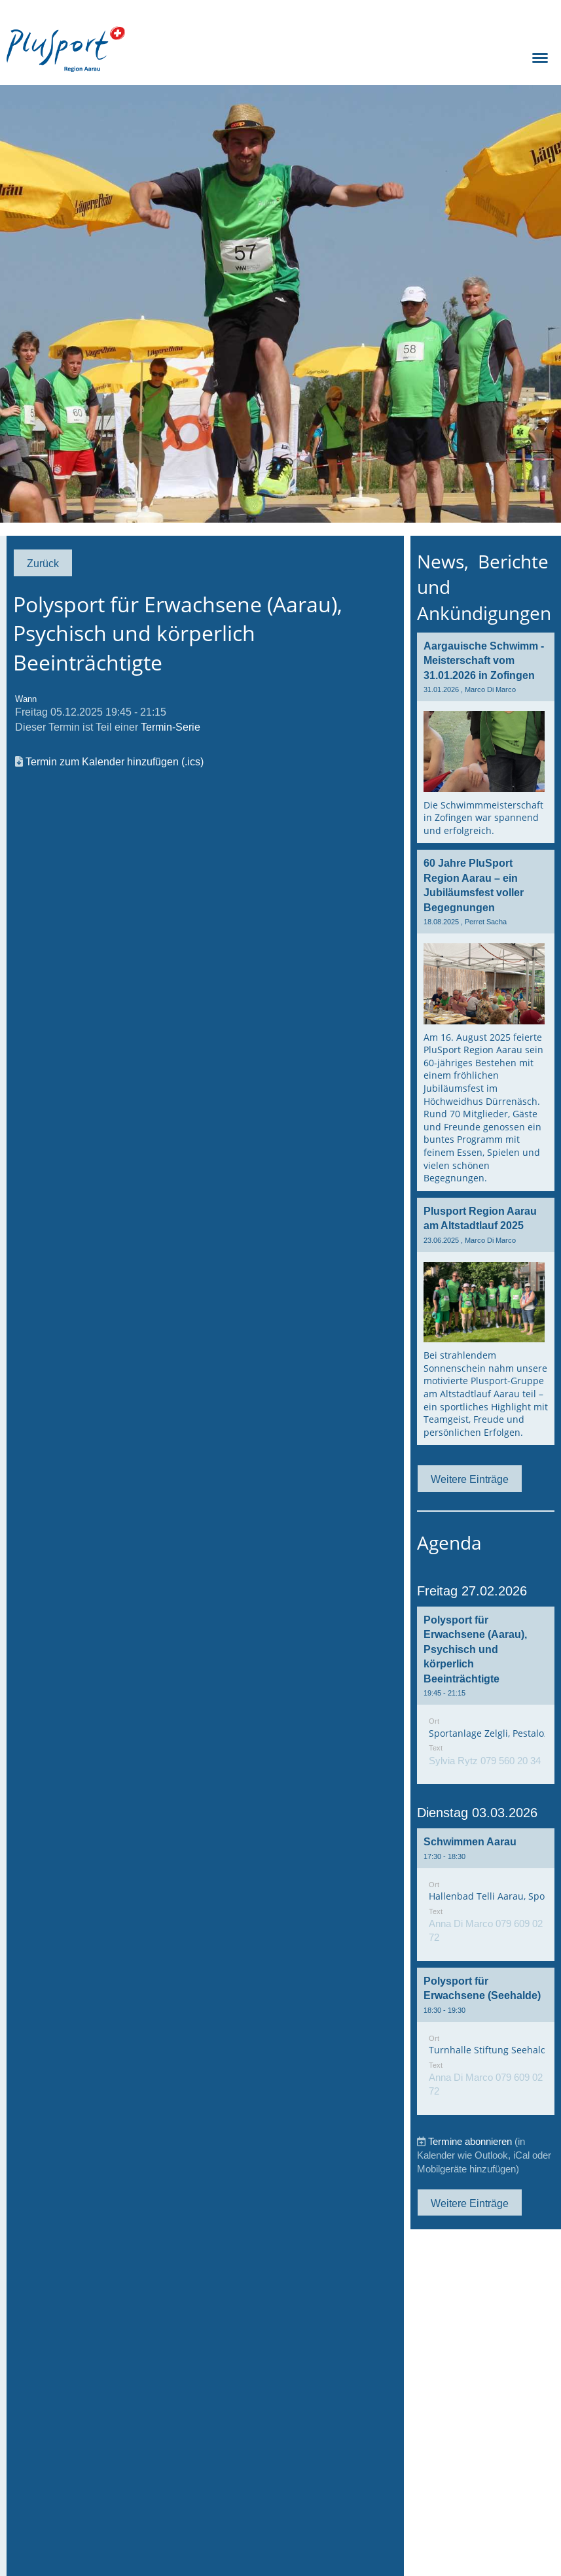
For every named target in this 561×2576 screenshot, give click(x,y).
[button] (485, 1695)
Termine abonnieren (470, 2141)
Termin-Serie (170, 727)
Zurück (43, 563)
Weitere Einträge (470, 1479)
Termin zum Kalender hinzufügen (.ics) (115, 761)
